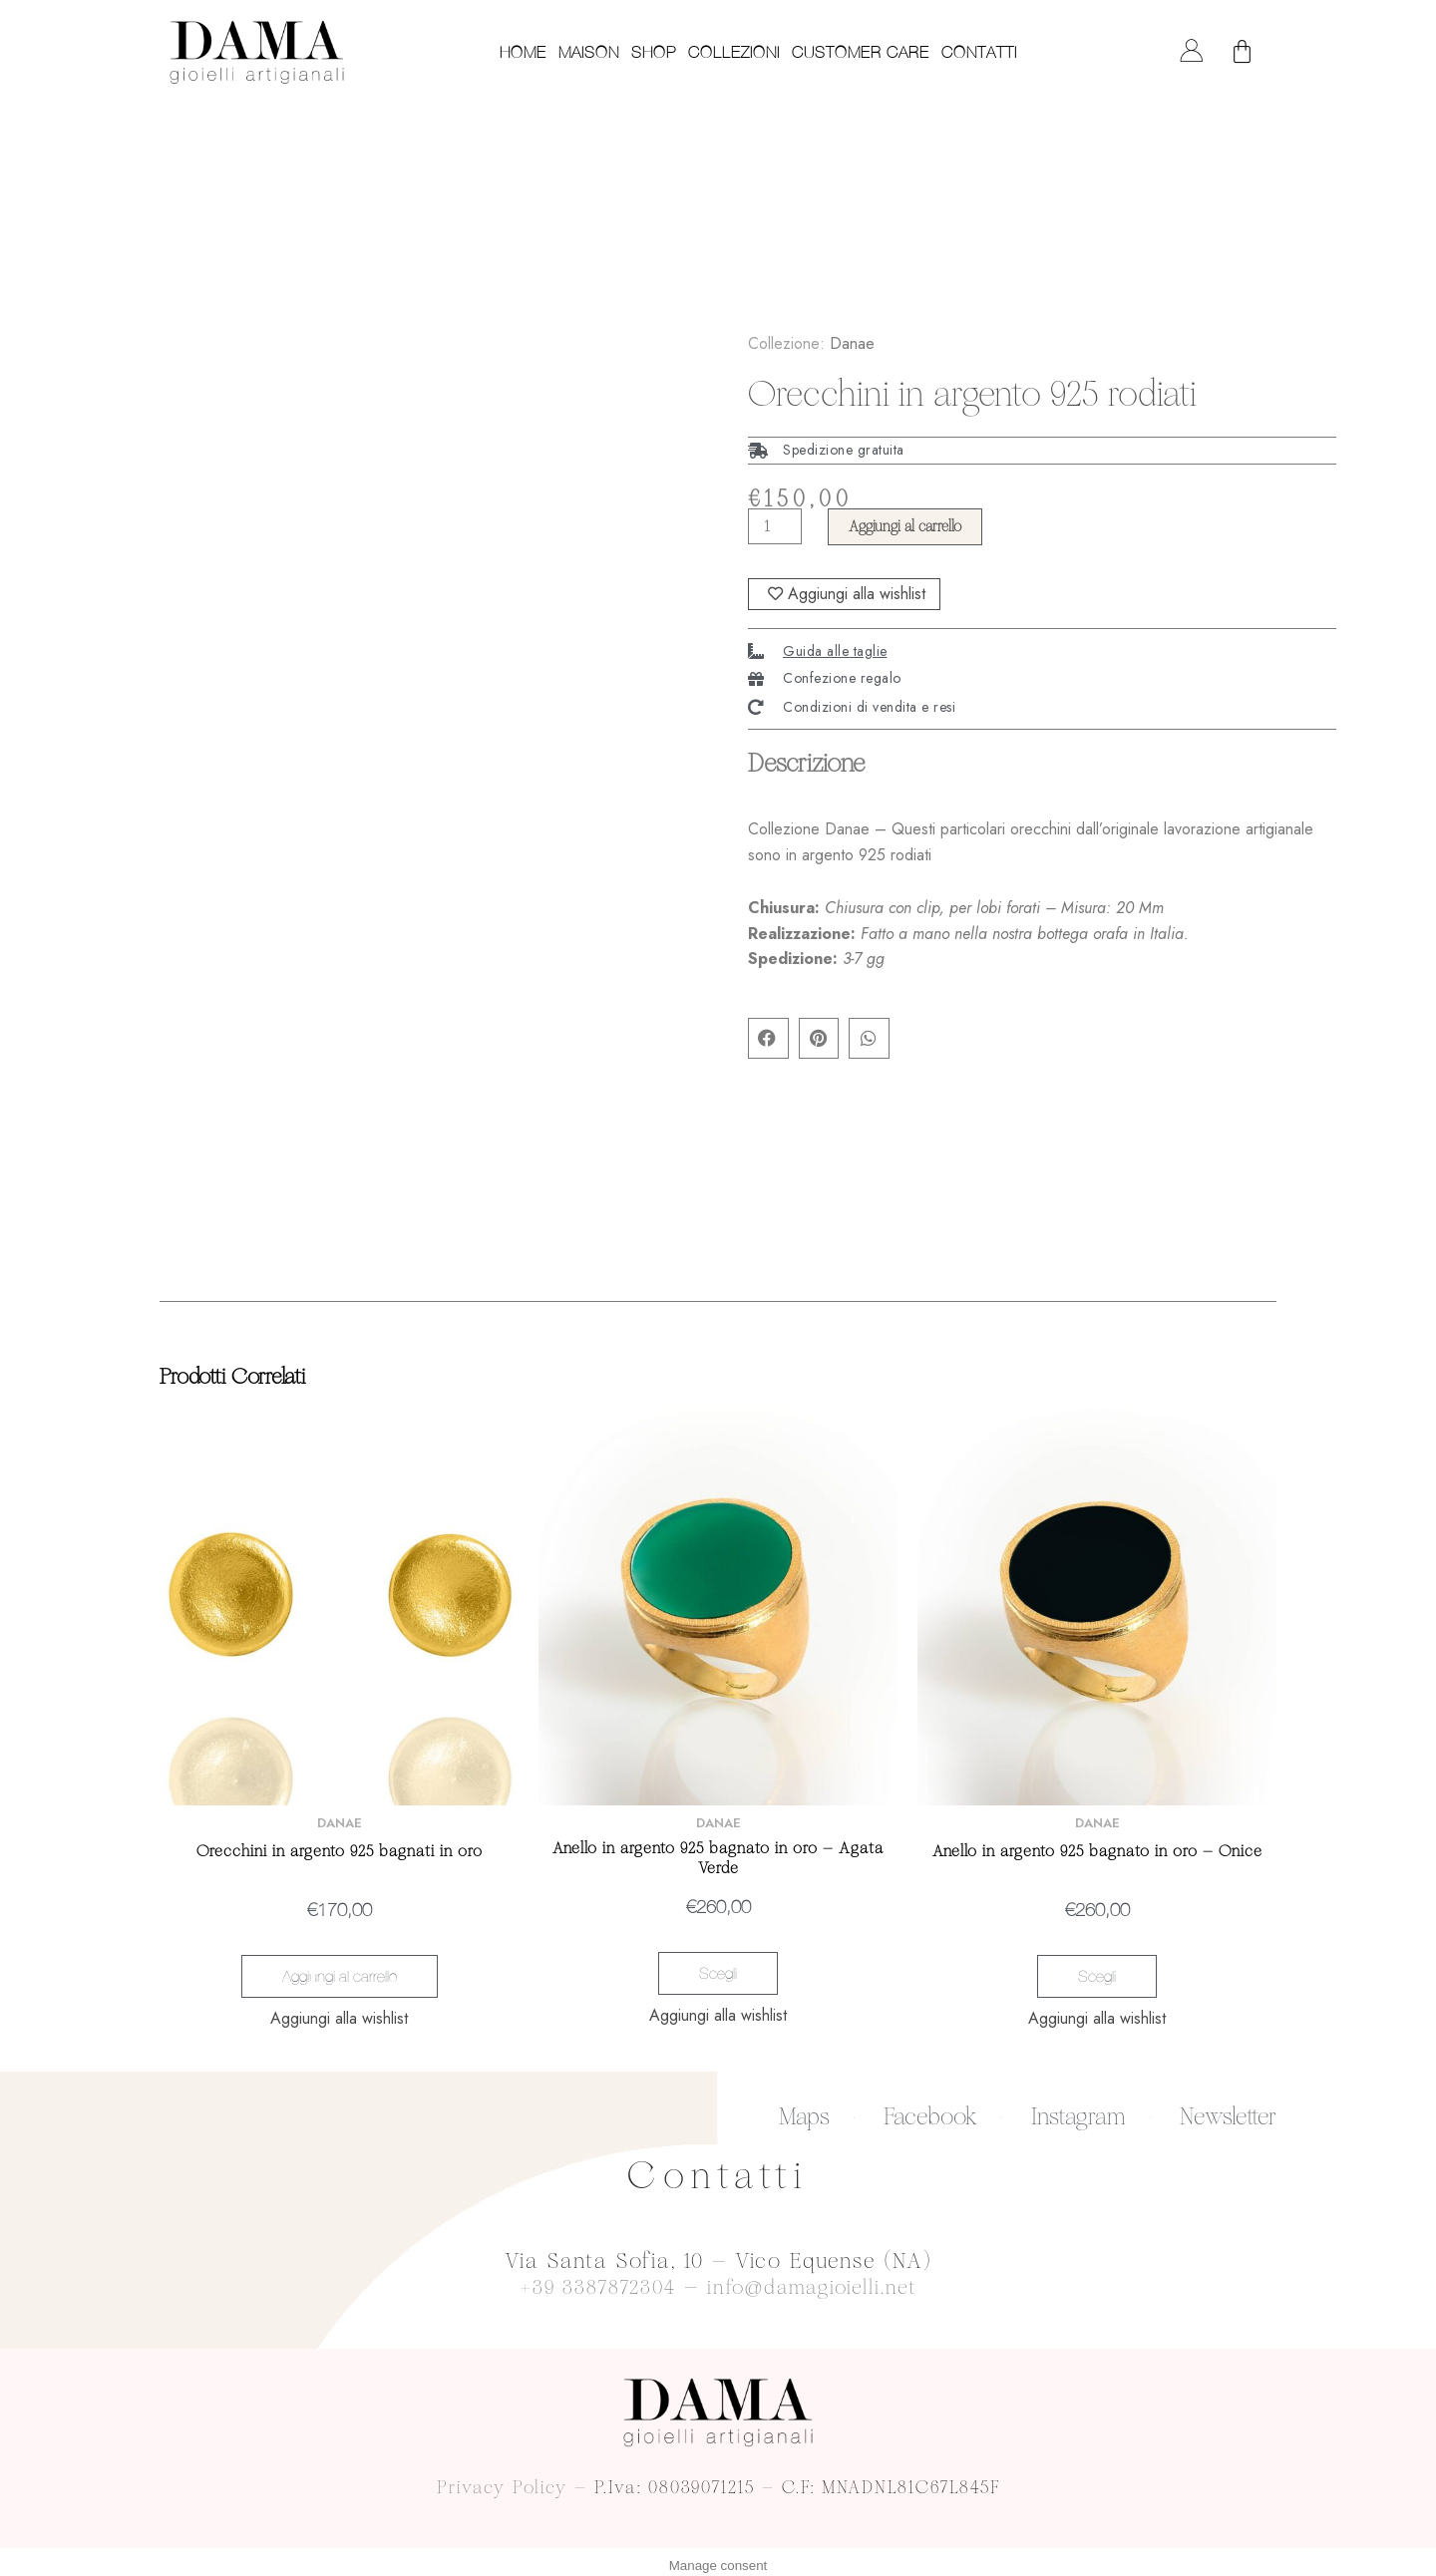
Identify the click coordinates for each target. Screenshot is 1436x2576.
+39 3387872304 (593, 2280)
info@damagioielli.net (815, 2280)
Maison (588, 52)
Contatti (979, 52)
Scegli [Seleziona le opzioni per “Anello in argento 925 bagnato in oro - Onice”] (1097, 1976)
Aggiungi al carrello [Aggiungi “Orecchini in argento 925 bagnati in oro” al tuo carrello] (339, 1976)
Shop (653, 52)
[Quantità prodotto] (777, 524)
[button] (768, 1040)
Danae (852, 340)
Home (523, 52)
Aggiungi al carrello (913, 523)
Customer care (860, 52)
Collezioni (734, 52)
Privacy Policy (502, 2480)
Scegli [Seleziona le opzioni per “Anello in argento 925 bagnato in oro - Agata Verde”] (718, 1973)
